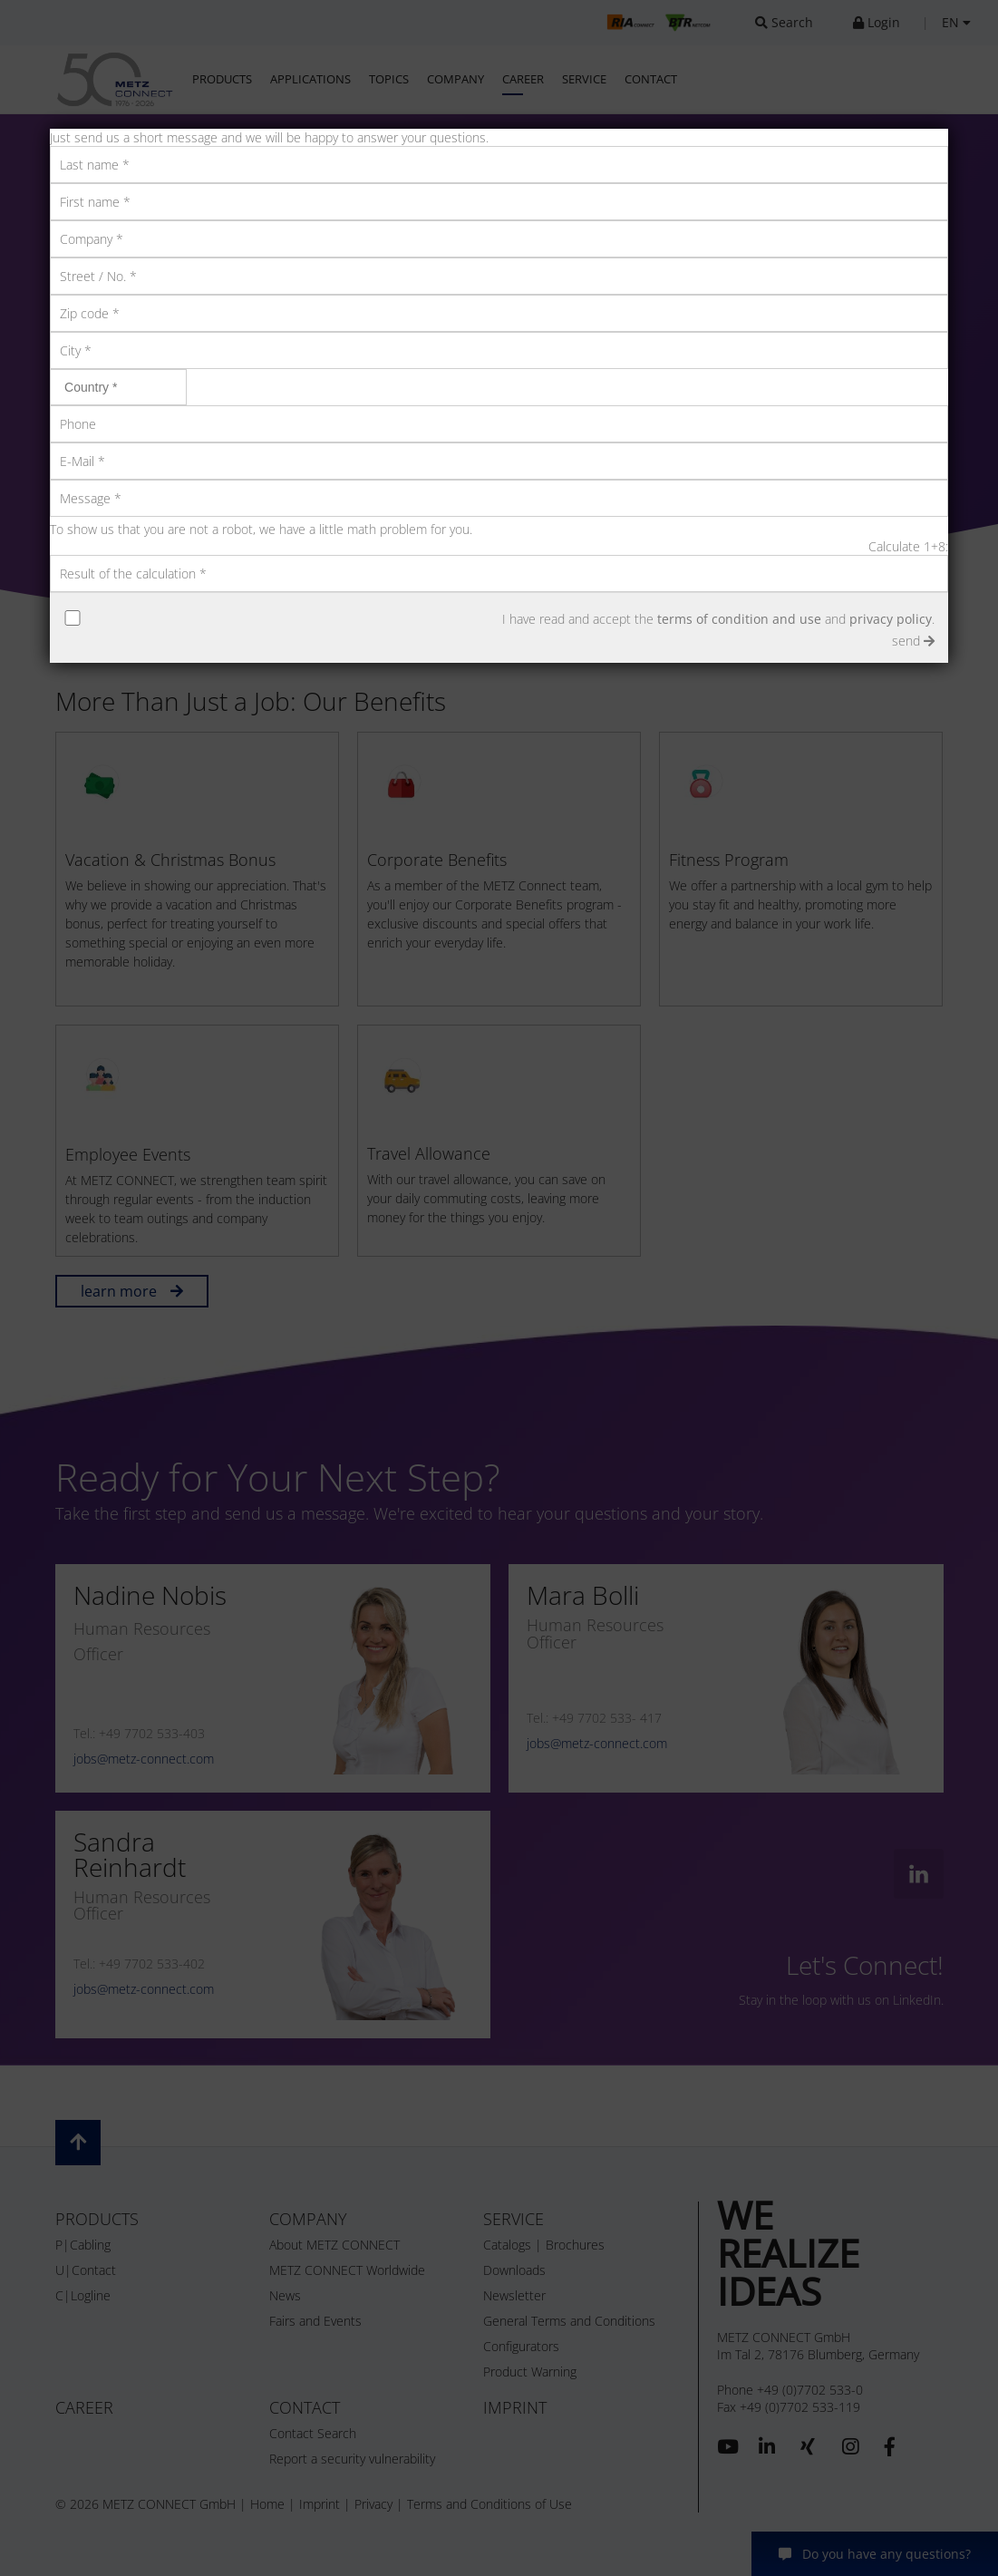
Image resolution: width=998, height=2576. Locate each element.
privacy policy (890, 618)
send (913, 640)
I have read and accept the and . (718, 618)
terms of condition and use (739, 618)
